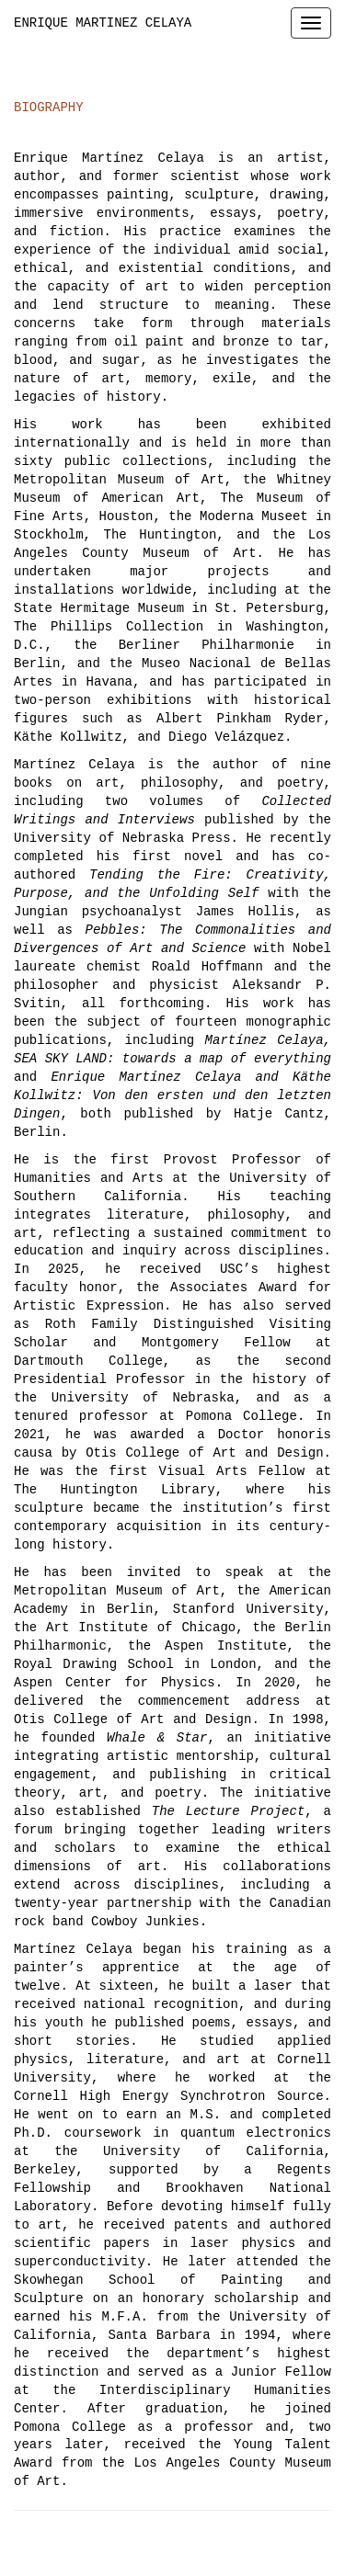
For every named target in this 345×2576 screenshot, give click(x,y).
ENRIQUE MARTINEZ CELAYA (102, 23)
